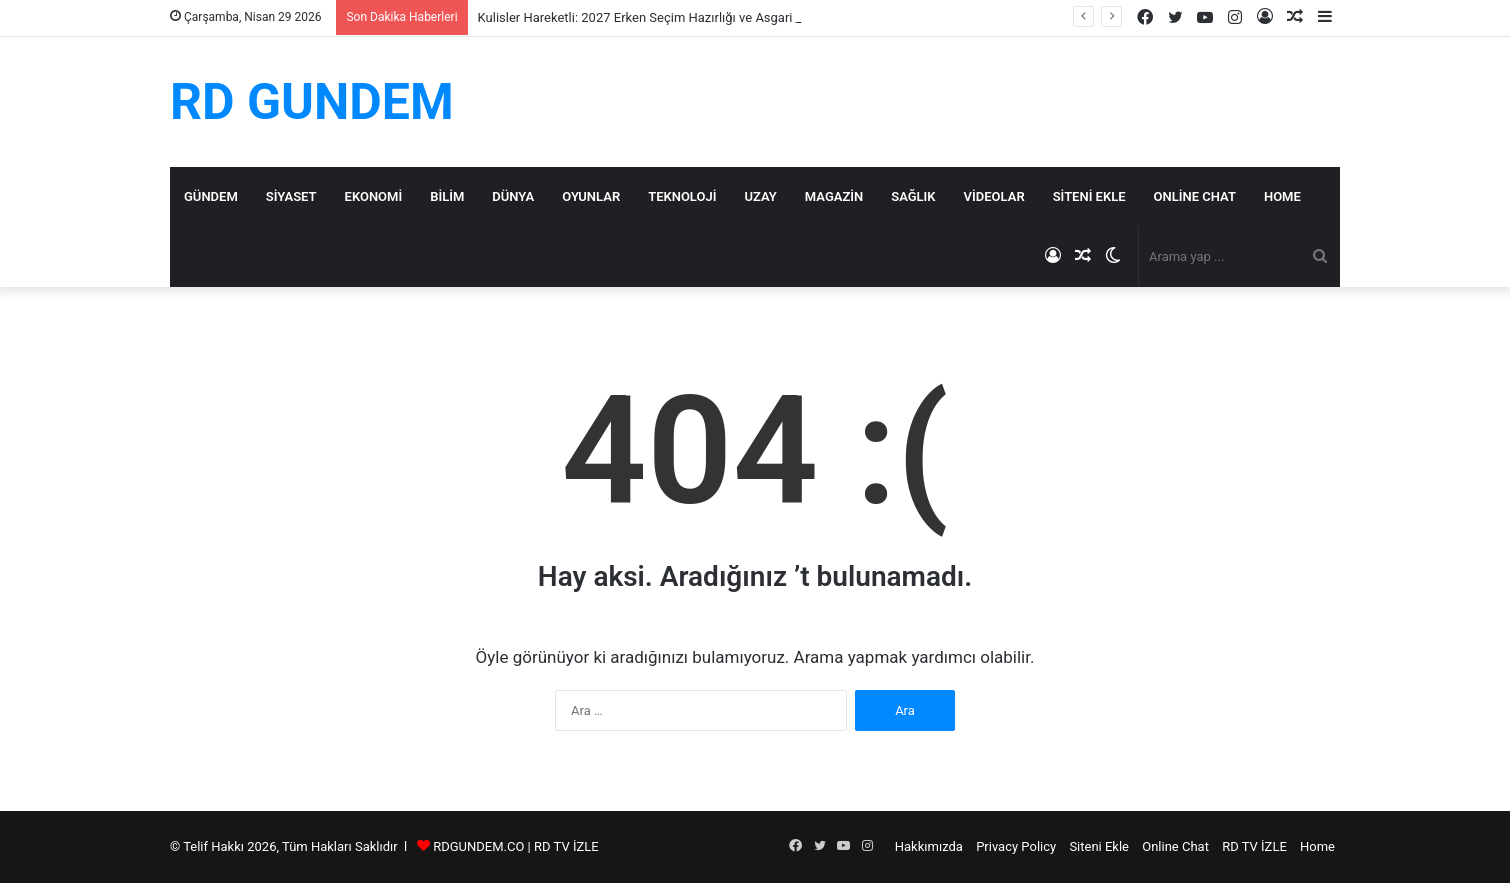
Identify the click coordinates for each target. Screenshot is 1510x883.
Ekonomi (374, 196)
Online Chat (1195, 196)
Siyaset (291, 196)
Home (1282, 196)
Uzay (760, 196)
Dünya (513, 196)
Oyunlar (591, 196)
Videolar (994, 196)
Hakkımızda (929, 846)
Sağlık (913, 196)
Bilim (447, 196)
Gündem (211, 196)
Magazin (834, 196)
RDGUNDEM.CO (478, 846)
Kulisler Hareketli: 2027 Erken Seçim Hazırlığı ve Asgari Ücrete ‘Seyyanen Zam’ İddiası (723, 17)
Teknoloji (682, 196)
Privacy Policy (1016, 846)
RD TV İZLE (566, 846)
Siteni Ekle (1089, 196)
